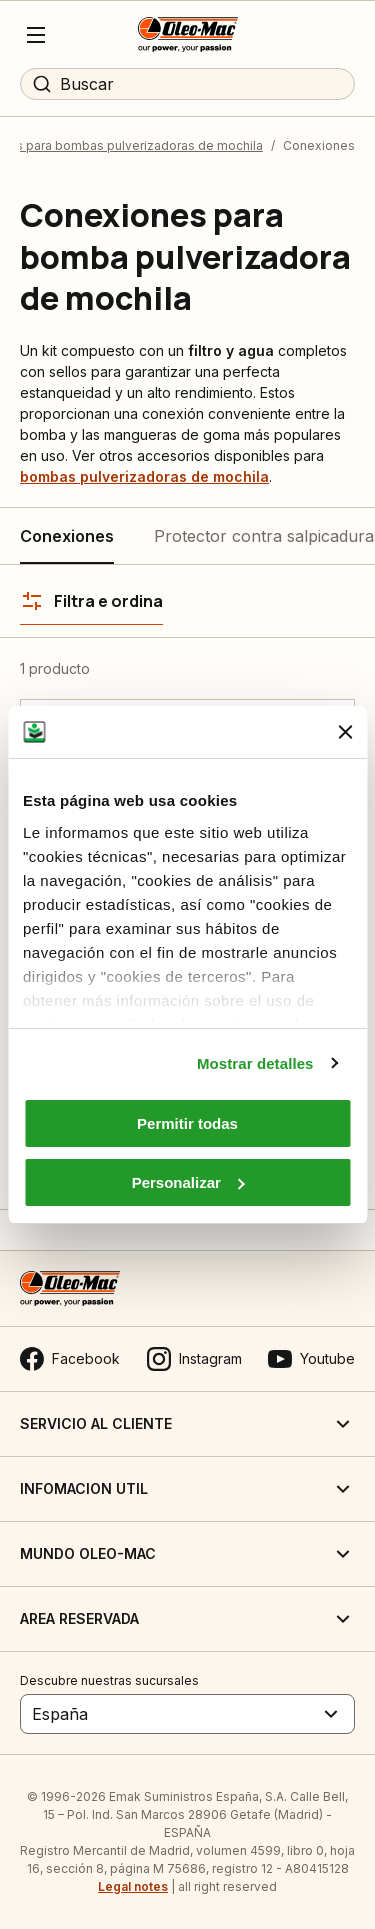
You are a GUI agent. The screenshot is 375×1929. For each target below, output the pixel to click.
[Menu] (36, 35)
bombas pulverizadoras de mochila (144, 476)
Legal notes (133, 1886)
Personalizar (188, 1182)
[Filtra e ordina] (91, 601)
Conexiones (67, 536)
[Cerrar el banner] (345, 732)
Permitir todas (187, 1123)
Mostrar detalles (255, 1063)
